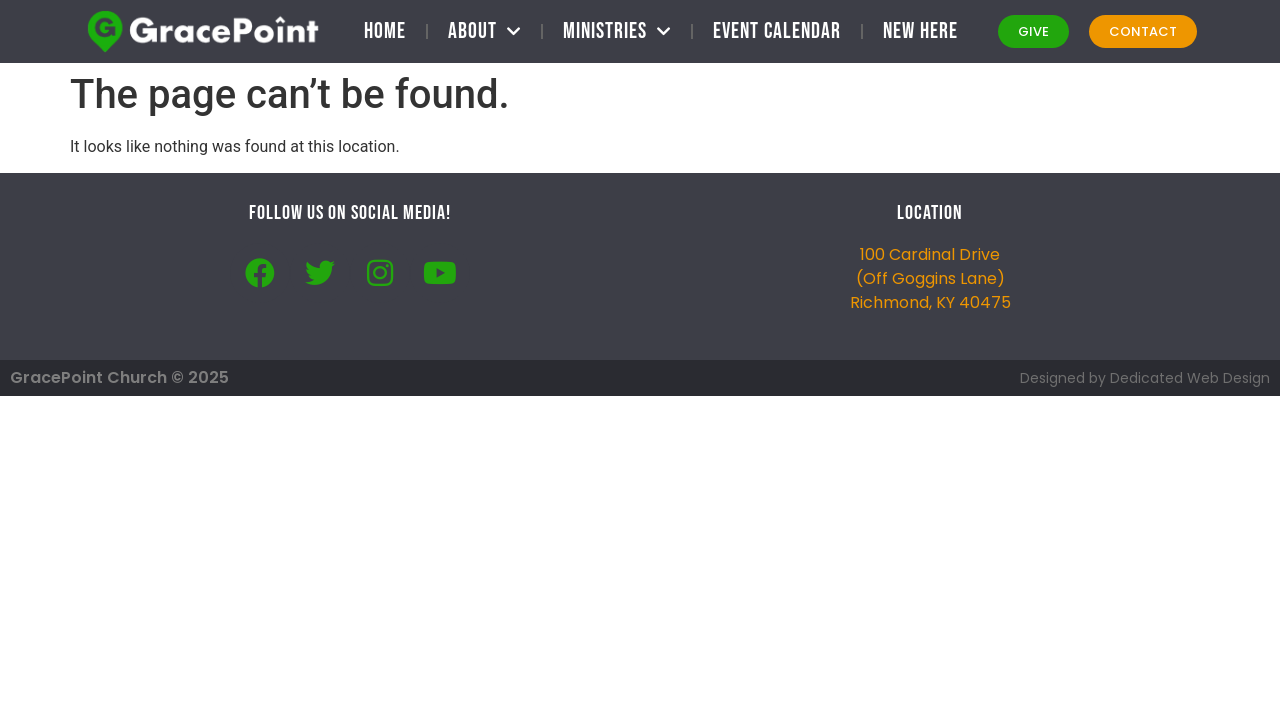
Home (385, 31)
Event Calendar (777, 31)
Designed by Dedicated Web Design (1145, 378)
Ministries (617, 31)
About (484, 31)
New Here (920, 31)
